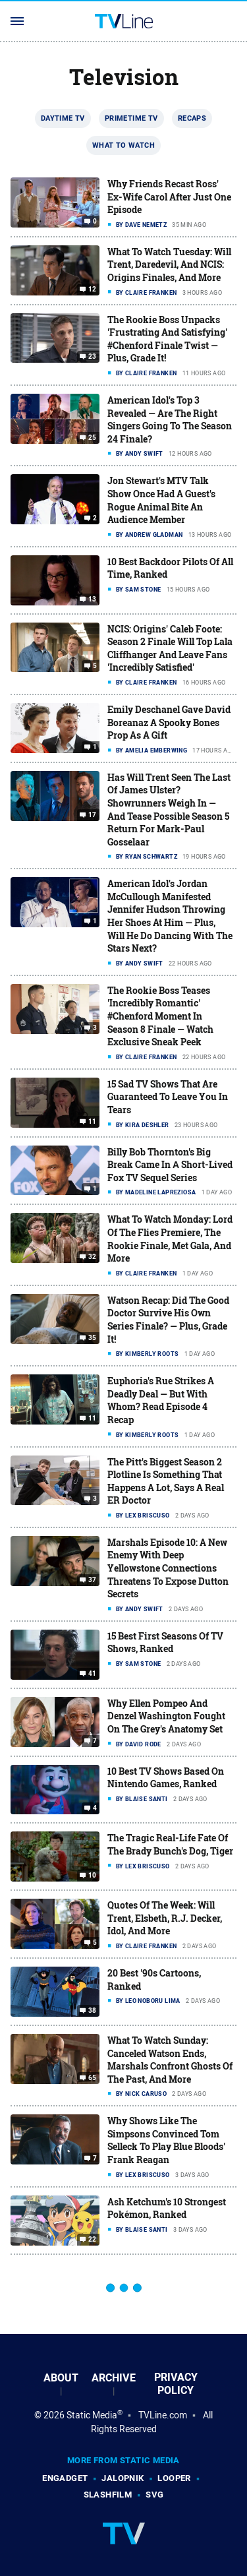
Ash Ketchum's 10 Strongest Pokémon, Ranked (166, 2208)
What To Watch (123, 145)
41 (92, 1673)
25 (92, 438)
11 (92, 1121)
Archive (114, 2377)
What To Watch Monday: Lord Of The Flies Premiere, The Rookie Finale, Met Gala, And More (170, 1238)
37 (92, 1580)
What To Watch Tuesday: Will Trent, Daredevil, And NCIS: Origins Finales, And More (169, 264)
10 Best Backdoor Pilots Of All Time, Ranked (170, 568)
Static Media (92, 2415)
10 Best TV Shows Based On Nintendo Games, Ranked (165, 1778)
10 (92, 1875)
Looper (173, 2478)
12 (92, 289)
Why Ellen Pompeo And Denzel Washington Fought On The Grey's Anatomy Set (166, 1716)
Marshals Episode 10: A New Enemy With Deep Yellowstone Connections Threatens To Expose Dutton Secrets (168, 1568)
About (60, 2377)
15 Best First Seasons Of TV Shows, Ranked (165, 1642)
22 (92, 2239)
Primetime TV (131, 118)
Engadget (65, 2478)
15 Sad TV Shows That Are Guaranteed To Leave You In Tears (167, 1097)
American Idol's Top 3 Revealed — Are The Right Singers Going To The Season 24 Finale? (169, 419)
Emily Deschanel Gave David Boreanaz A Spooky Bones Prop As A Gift (169, 722)
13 (92, 598)
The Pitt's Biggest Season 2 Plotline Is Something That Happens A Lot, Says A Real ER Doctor (165, 1481)
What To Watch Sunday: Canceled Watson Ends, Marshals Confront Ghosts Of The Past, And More (170, 2059)
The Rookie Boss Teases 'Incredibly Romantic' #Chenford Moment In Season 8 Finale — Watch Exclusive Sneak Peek (160, 1016)
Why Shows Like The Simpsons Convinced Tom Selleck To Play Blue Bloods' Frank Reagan (166, 2140)
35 (92, 1338)
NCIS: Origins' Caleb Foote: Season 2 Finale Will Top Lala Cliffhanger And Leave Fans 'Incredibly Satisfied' (170, 648)
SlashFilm (108, 2494)
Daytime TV (63, 118)
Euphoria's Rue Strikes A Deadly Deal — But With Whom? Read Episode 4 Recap (160, 1400)
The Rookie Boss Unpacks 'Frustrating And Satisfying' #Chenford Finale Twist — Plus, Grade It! (167, 339)
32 (92, 1257)
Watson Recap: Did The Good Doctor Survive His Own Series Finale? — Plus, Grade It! (168, 1319)
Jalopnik (122, 2478)
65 (92, 2078)
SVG (154, 2494)
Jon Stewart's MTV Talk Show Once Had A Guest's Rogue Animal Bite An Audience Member (161, 500)
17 (92, 815)
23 (92, 356)
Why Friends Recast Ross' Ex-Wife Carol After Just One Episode (169, 196)
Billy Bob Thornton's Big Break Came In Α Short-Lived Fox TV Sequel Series (170, 1165)
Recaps (192, 118)
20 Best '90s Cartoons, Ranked (154, 1979)
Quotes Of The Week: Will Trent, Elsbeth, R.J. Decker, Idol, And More (164, 1918)
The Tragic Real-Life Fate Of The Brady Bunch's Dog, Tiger (170, 1844)
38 (92, 2010)
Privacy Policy (176, 2384)
